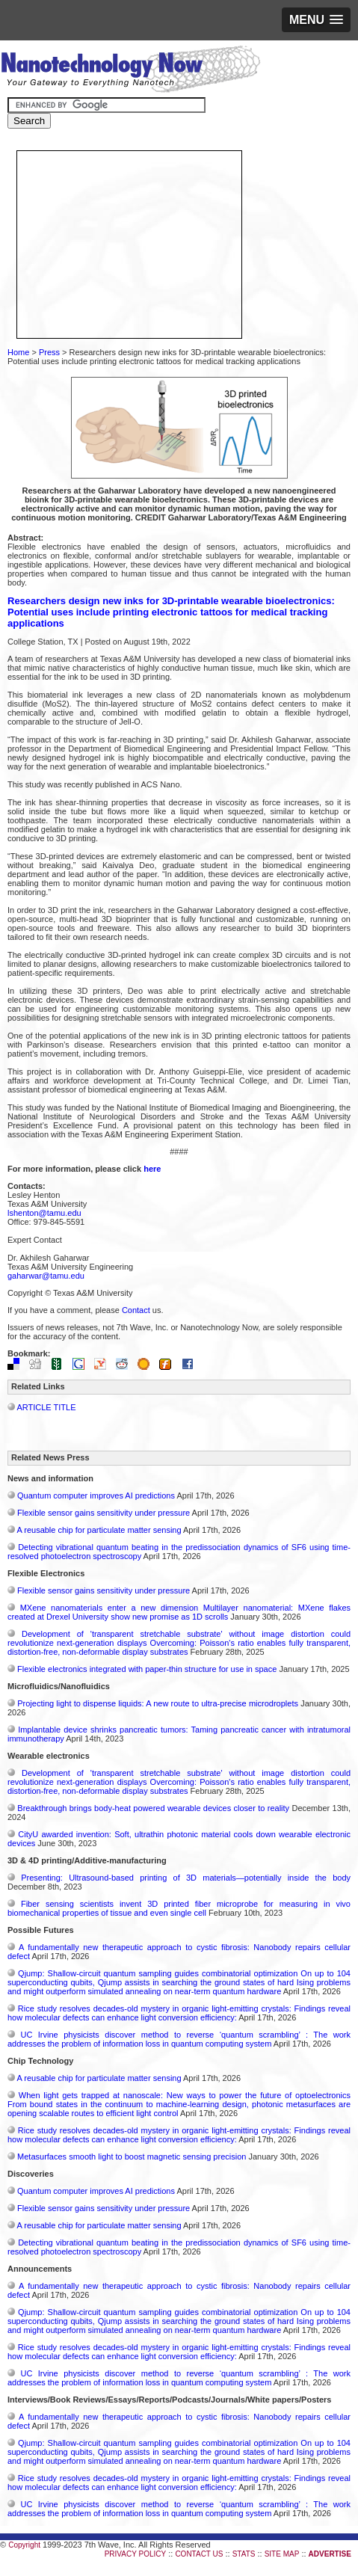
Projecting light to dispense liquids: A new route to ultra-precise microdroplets (157, 1703)
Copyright (24, 2545)
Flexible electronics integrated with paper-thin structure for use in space (147, 1668)
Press (49, 352)
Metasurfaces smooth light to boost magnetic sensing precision (131, 2156)
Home (18, 352)
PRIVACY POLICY (135, 2554)
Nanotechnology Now (130, 71)
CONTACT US (199, 2554)
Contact (136, 1310)
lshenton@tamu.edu (44, 1212)
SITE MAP (282, 2554)
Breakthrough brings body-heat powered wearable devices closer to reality (153, 1808)
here (152, 1168)
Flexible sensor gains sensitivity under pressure (103, 1512)
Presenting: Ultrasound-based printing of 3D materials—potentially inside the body (186, 1877)
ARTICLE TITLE (45, 1407)
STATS (244, 2554)
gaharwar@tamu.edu (45, 1275)
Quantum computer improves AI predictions (96, 1495)
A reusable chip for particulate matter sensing (98, 1529)
